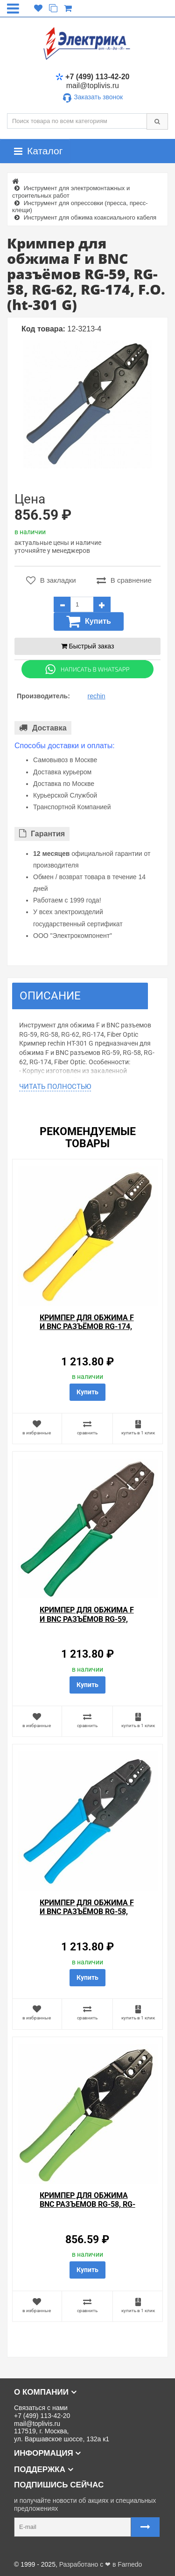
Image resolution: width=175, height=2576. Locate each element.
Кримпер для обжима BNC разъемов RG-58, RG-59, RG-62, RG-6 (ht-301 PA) (87, 2209)
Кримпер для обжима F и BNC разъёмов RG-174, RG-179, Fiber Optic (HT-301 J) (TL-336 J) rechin (87, 1331)
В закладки (51, 580)
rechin (96, 696)
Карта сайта (25, 2550)
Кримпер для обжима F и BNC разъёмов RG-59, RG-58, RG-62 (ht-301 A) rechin (87, 1623)
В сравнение (124, 580)
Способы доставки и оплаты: (64, 746)
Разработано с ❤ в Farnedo (100, 2564)
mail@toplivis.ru (92, 86)
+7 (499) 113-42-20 (92, 77)
